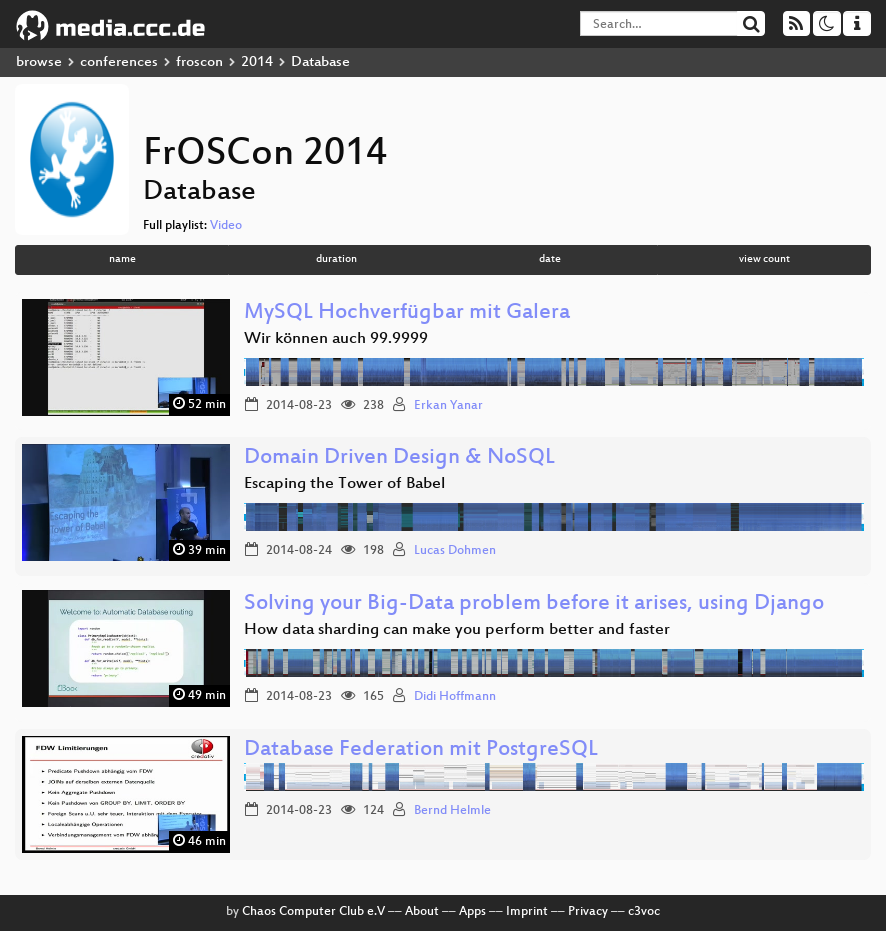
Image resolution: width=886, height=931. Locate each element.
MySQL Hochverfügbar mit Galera (407, 313)
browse (39, 62)
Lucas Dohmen (455, 551)
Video (226, 226)
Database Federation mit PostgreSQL (421, 750)
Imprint (527, 912)
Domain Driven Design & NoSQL (399, 458)
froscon (199, 62)
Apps (472, 912)
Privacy (588, 912)
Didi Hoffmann (455, 697)
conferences (119, 62)
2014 (257, 62)
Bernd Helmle (452, 811)
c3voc (644, 912)
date (550, 259)
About (422, 912)
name (122, 259)
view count (764, 259)
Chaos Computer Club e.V (313, 912)
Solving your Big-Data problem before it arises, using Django (534, 604)
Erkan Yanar (448, 406)
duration (336, 259)
